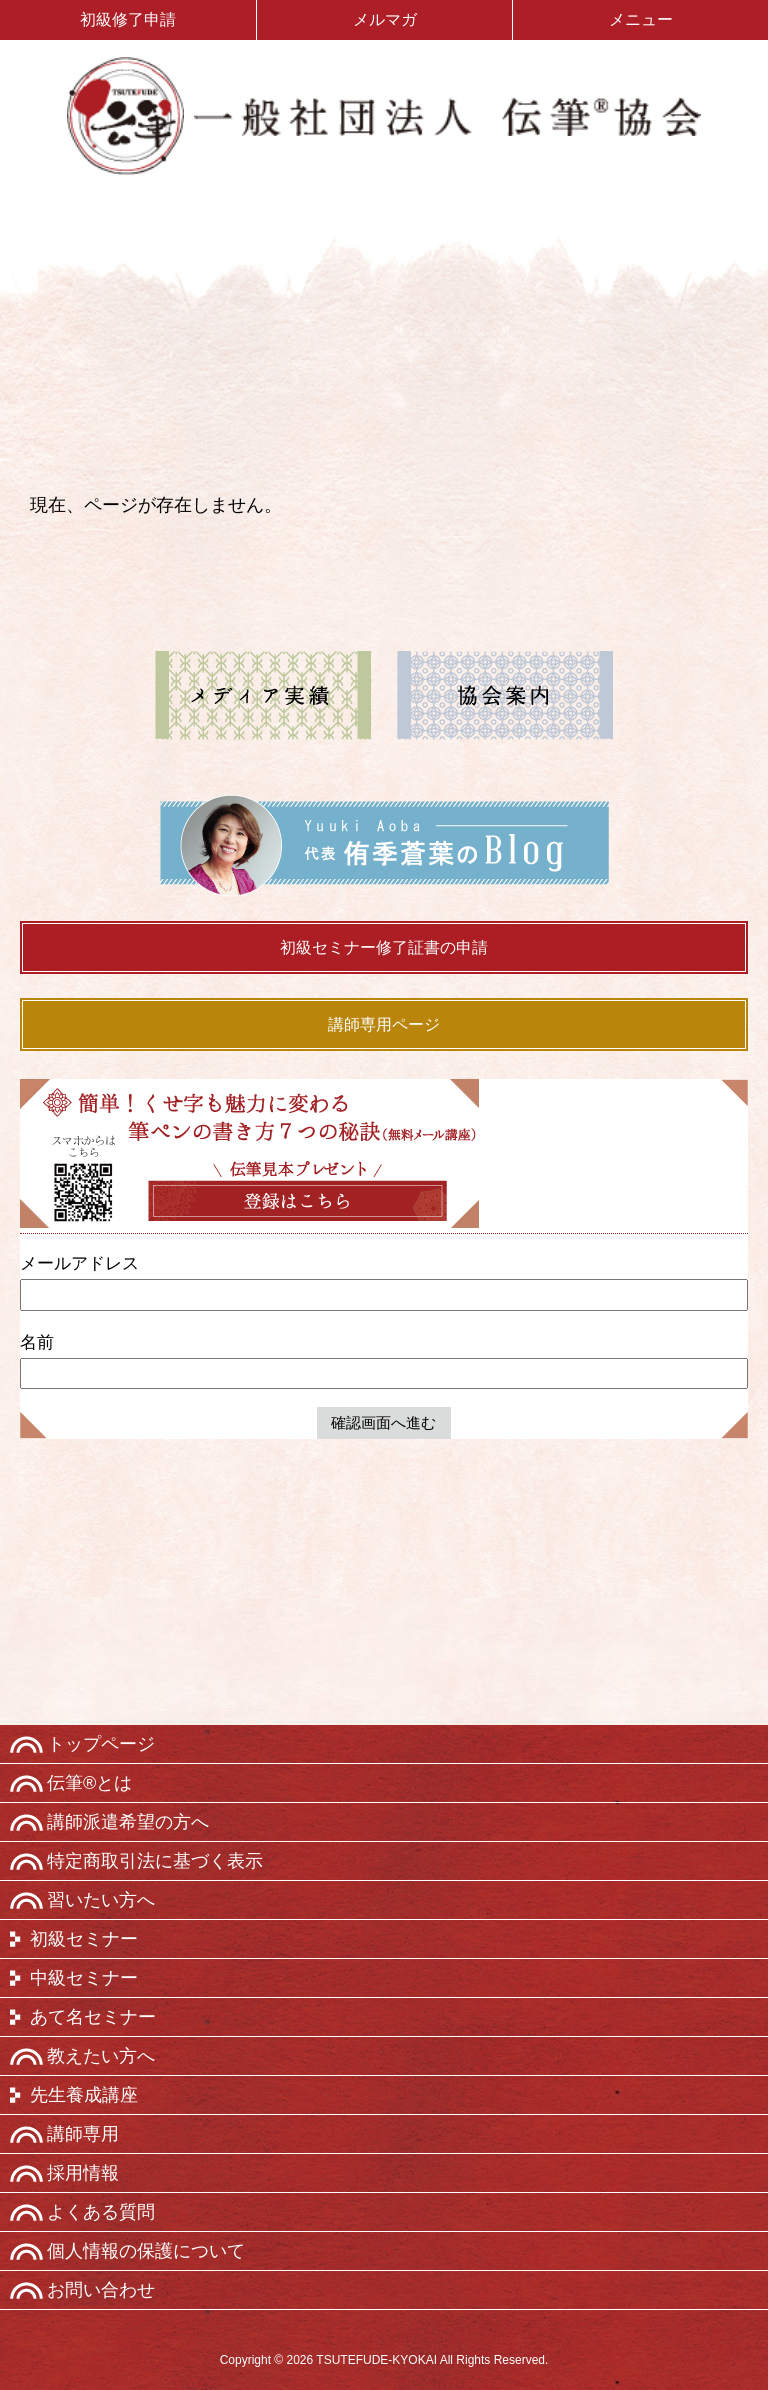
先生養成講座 (84, 2095)
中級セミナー (84, 1978)
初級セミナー (84, 1939)
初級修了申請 (128, 19)
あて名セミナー (93, 2017)
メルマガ (385, 19)
